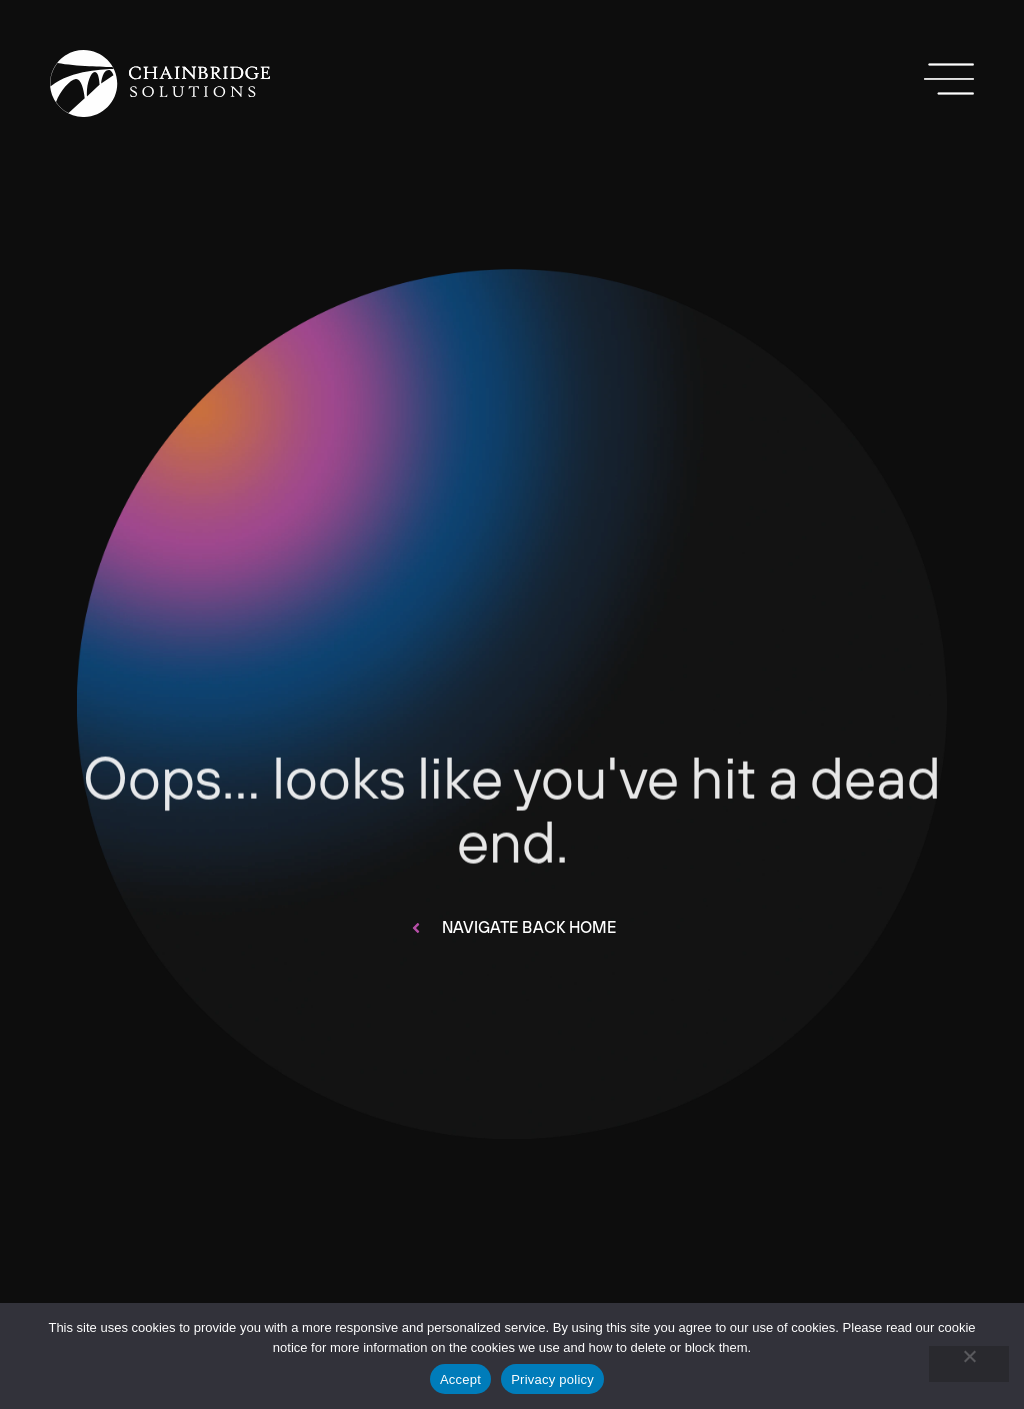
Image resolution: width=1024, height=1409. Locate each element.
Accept (460, 1379)
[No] (969, 1364)
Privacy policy (552, 1379)
